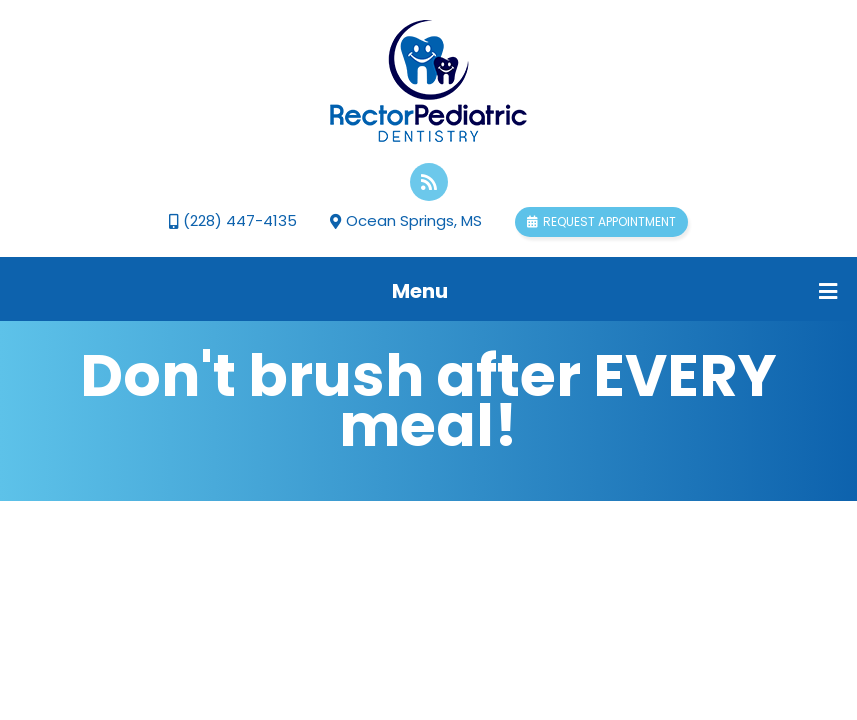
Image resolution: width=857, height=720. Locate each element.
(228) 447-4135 (233, 220)
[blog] (429, 182)
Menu (615, 291)
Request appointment (601, 221)
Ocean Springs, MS (406, 220)
